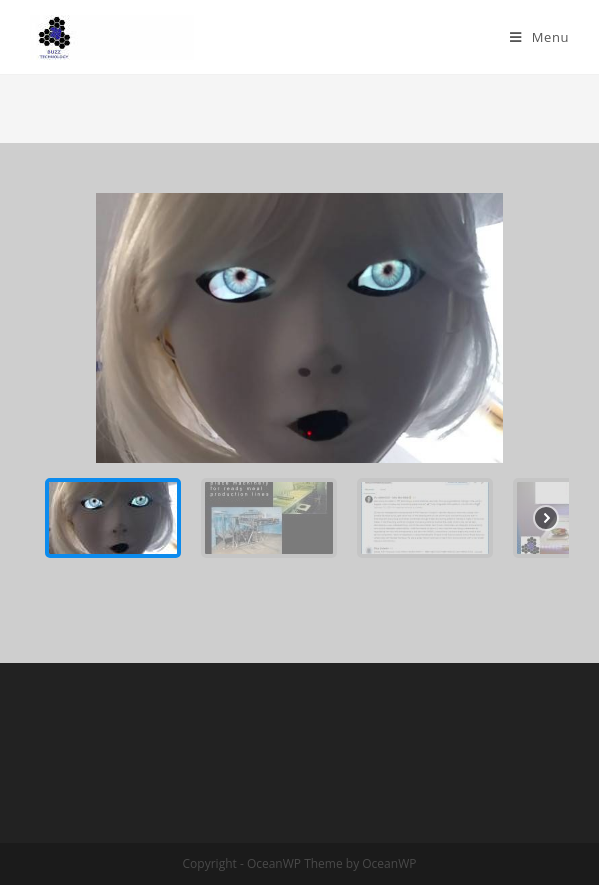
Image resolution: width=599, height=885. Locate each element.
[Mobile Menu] (539, 37)
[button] (113, 518)
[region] (299, 383)
